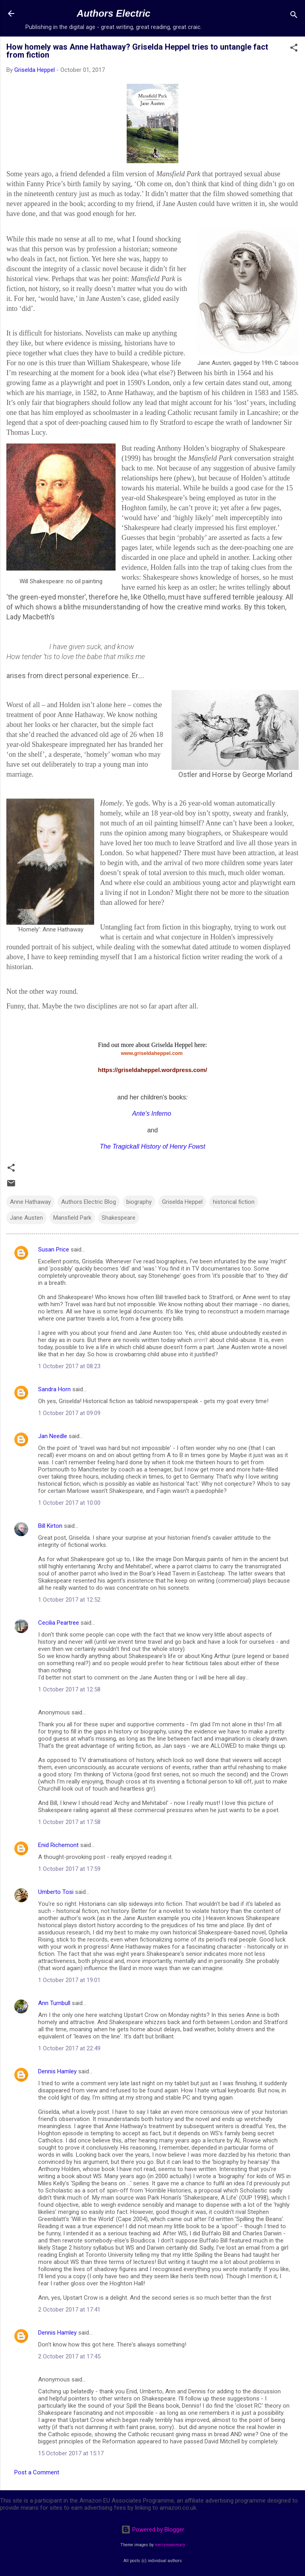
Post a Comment (36, 2472)
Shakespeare (118, 1217)
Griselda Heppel (182, 1201)
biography (139, 1201)
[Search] (294, 16)
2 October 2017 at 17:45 (69, 2356)
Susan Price (53, 1249)
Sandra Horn (54, 1389)
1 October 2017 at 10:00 (69, 1502)
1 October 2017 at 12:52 (69, 1599)
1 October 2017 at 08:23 (69, 1366)
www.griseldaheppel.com (152, 1053)
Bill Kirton (50, 1525)
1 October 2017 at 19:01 (69, 1980)
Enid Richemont (58, 1845)
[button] (294, 49)
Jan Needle (52, 1436)
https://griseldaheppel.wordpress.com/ (152, 1069)
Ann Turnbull (54, 2003)
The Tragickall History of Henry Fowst (152, 1146)
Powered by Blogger (152, 2529)
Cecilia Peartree (58, 1622)
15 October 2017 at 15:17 (71, 2453)
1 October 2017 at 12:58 (69, 1689)
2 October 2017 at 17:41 (69, 2309)
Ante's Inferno (151, 1113)
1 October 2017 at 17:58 (69, 1822)
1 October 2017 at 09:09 (69, 1413)
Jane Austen (26, 1217)
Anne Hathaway (30, 1201)
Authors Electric (113, 13)
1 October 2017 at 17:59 (69, 1868)
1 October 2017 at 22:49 (69, 2048)
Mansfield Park (72, 1217)
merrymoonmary (170, 2544)
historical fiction (234, 1201)
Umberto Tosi (55, 1891)
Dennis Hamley (57, 2071)
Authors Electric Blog (88, 1201)
